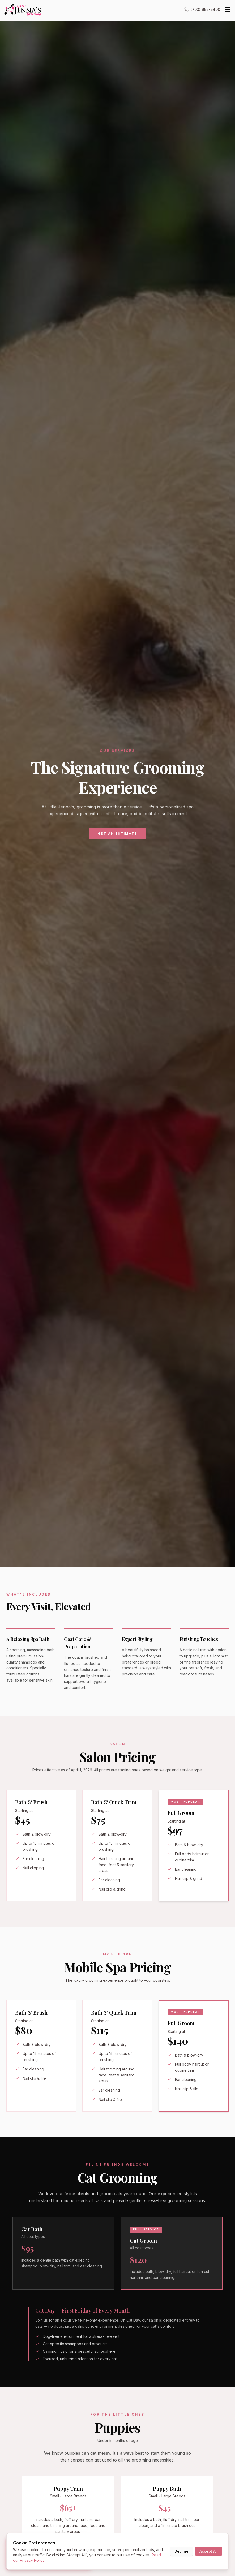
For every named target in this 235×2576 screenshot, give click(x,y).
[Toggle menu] (227, 9)
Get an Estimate (117, 833)
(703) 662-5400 (202, 9)
